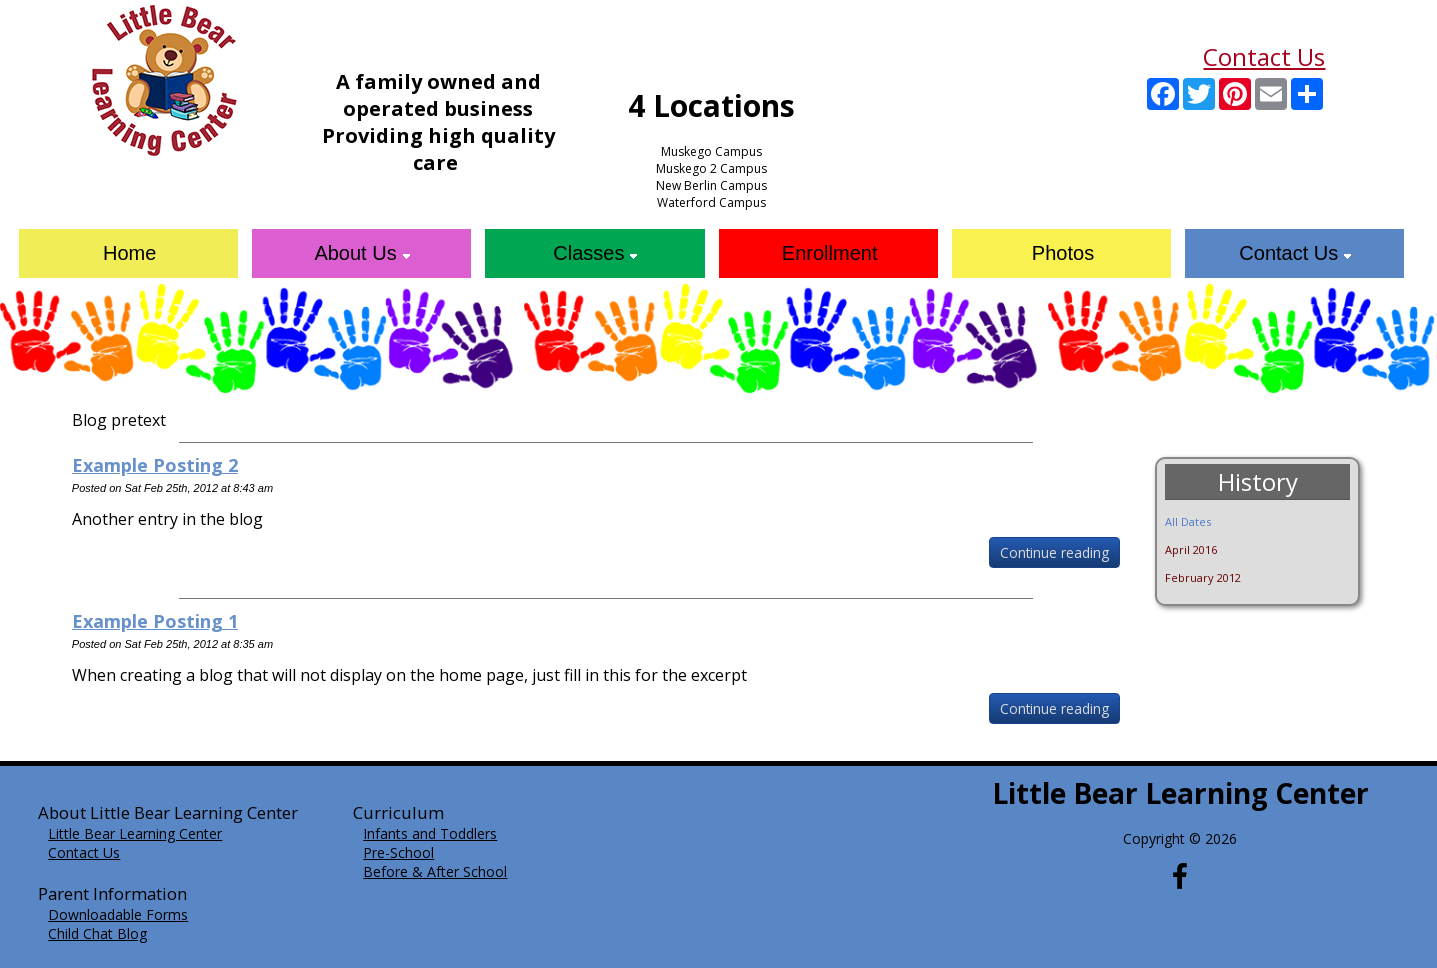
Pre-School (398, 852)
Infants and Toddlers (430, 833)
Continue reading (1054, 552)
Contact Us (1264, 56)
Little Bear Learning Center (135, 833)
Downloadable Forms (118, 914)
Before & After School (435, 871)
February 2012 (1203, 577)
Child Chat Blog (97, 933)
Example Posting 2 (155, 465)
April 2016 (1191, 549)
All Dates (1188, 521)
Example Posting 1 (155, 621)
